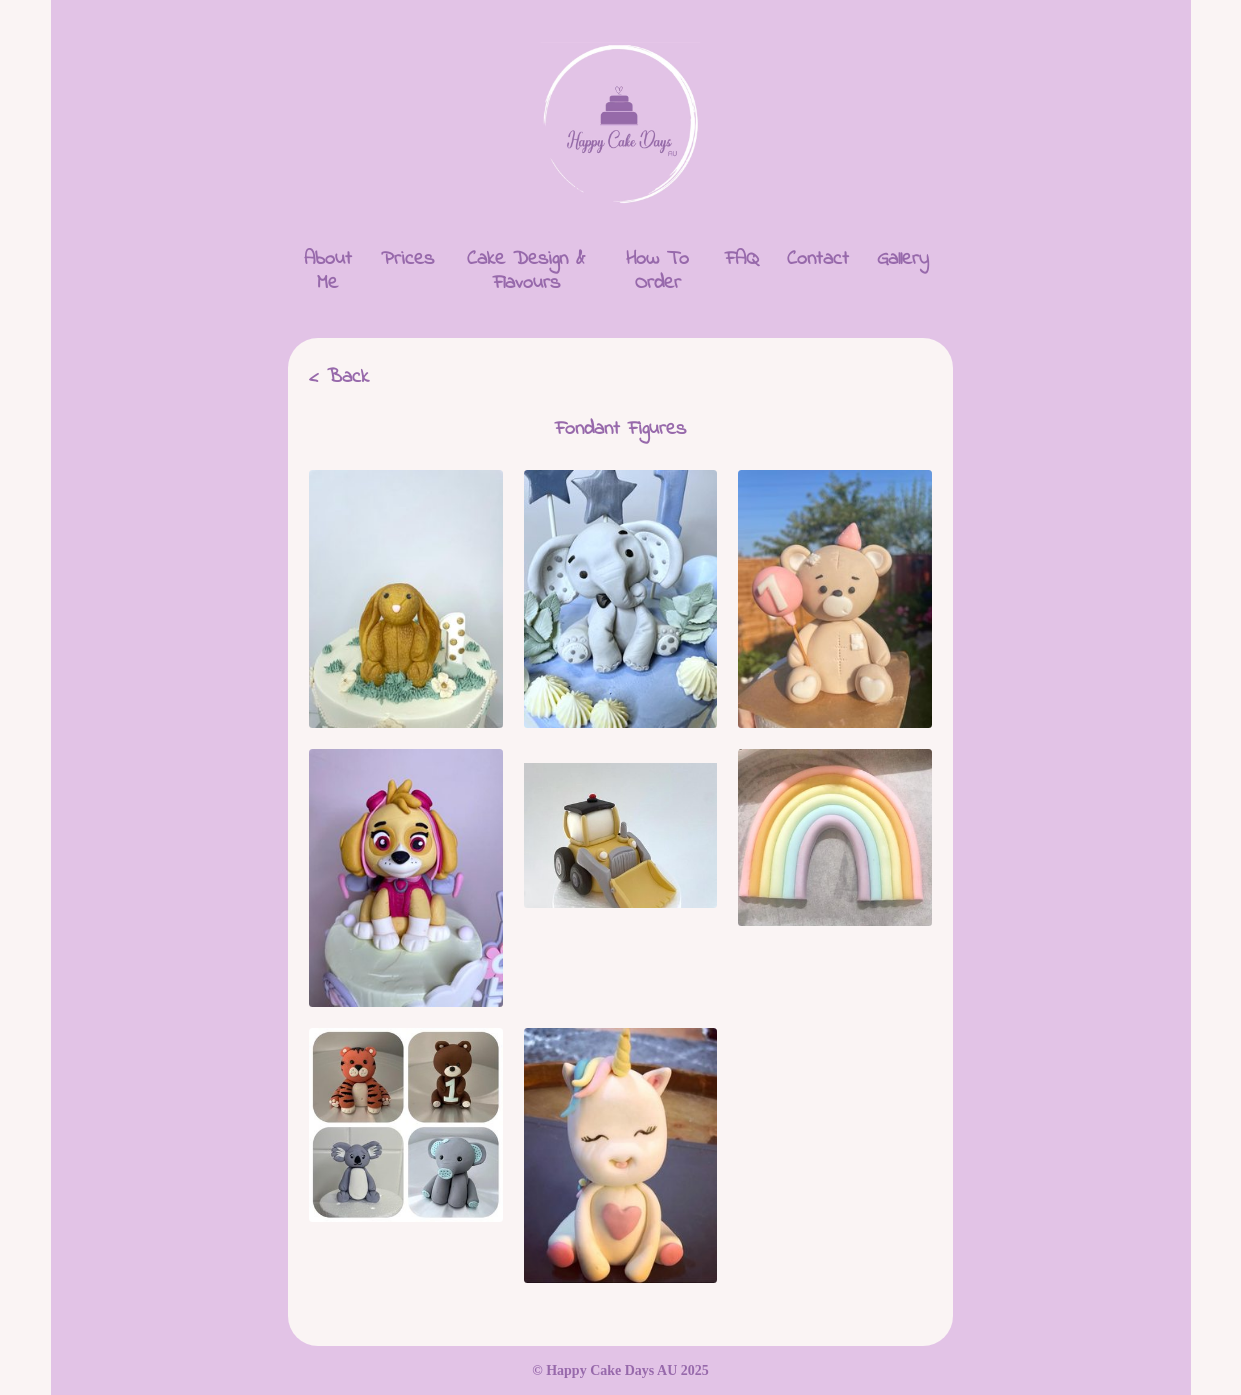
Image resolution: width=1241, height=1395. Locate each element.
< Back (339, 377)
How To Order (657, 271)
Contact (818, 259)
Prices (407, 259)
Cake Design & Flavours (526, 271)
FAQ (742, 259)
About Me (328, 271)
